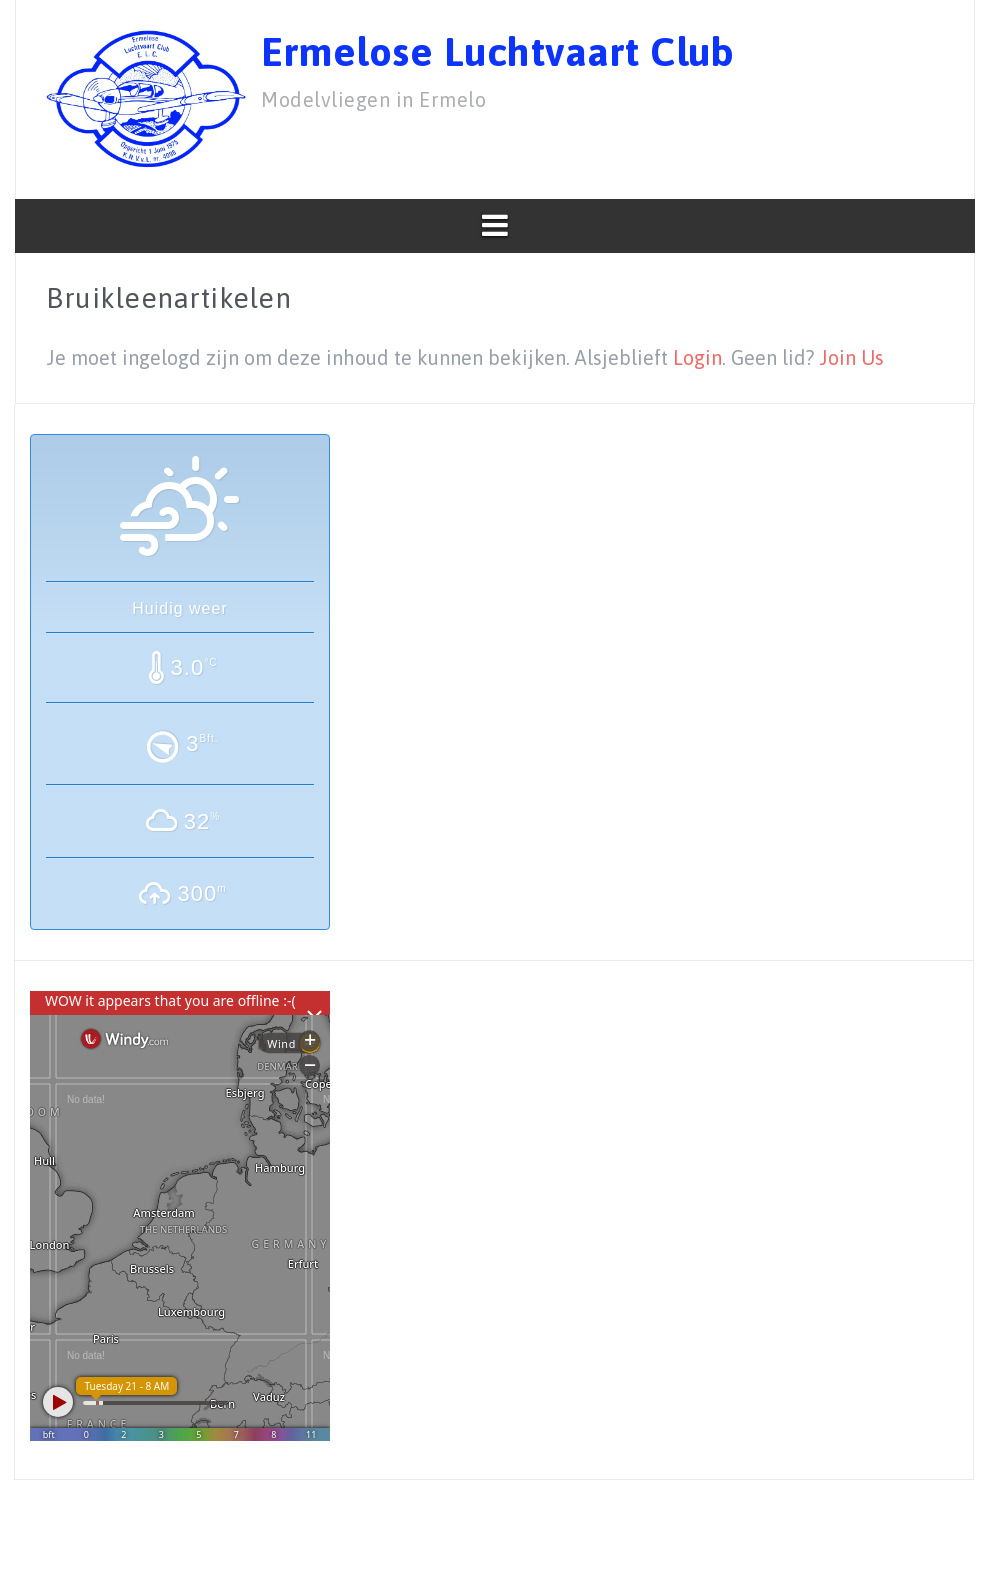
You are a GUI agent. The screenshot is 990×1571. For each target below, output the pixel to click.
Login (697, 357)
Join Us (851, 357)
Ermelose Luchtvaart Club (497, 51)
